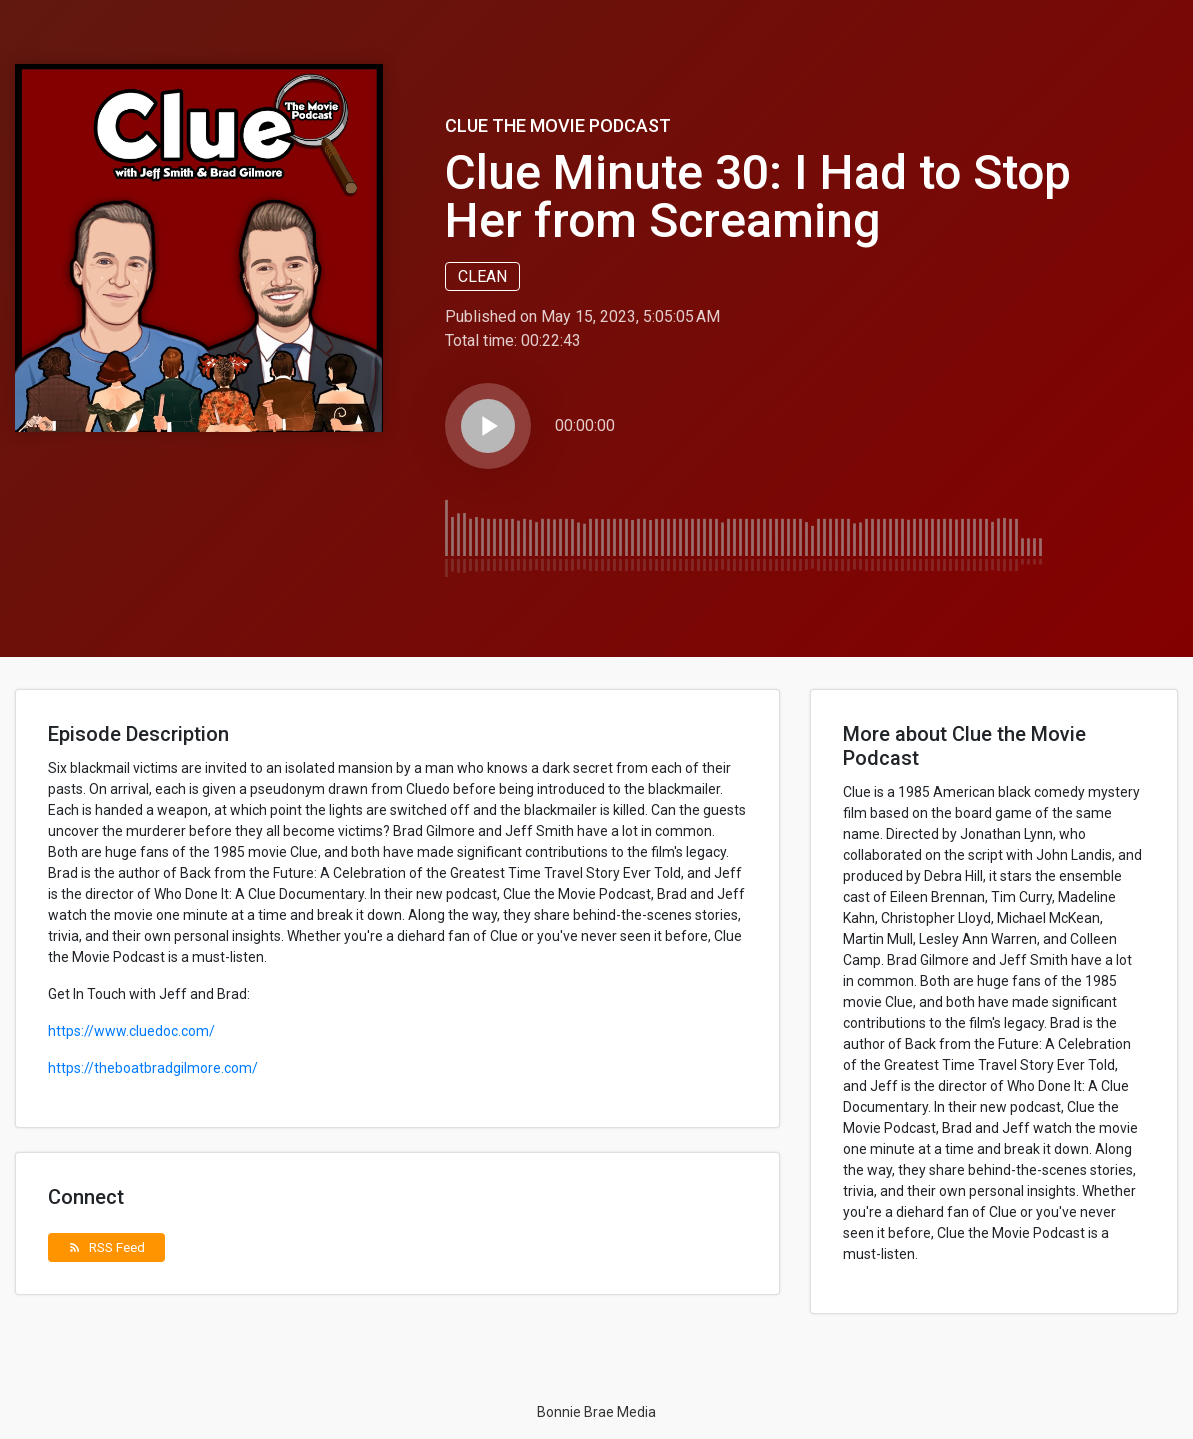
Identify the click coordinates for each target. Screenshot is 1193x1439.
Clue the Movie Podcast (558, 125)
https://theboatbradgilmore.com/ (153, 1068)
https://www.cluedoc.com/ (131, 1031)
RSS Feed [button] (106, 1247)
